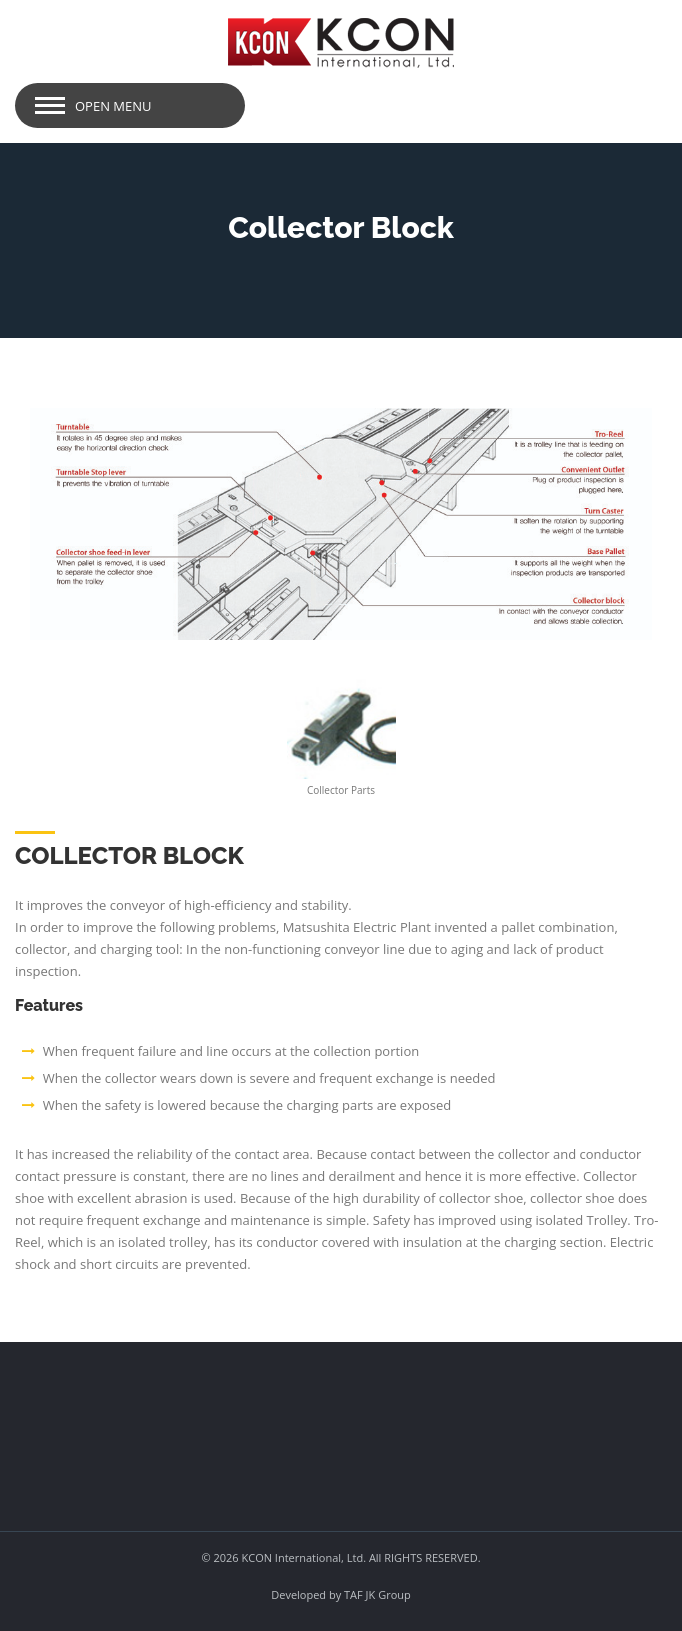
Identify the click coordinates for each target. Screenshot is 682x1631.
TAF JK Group (377, 1594)
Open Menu (113, 106)
